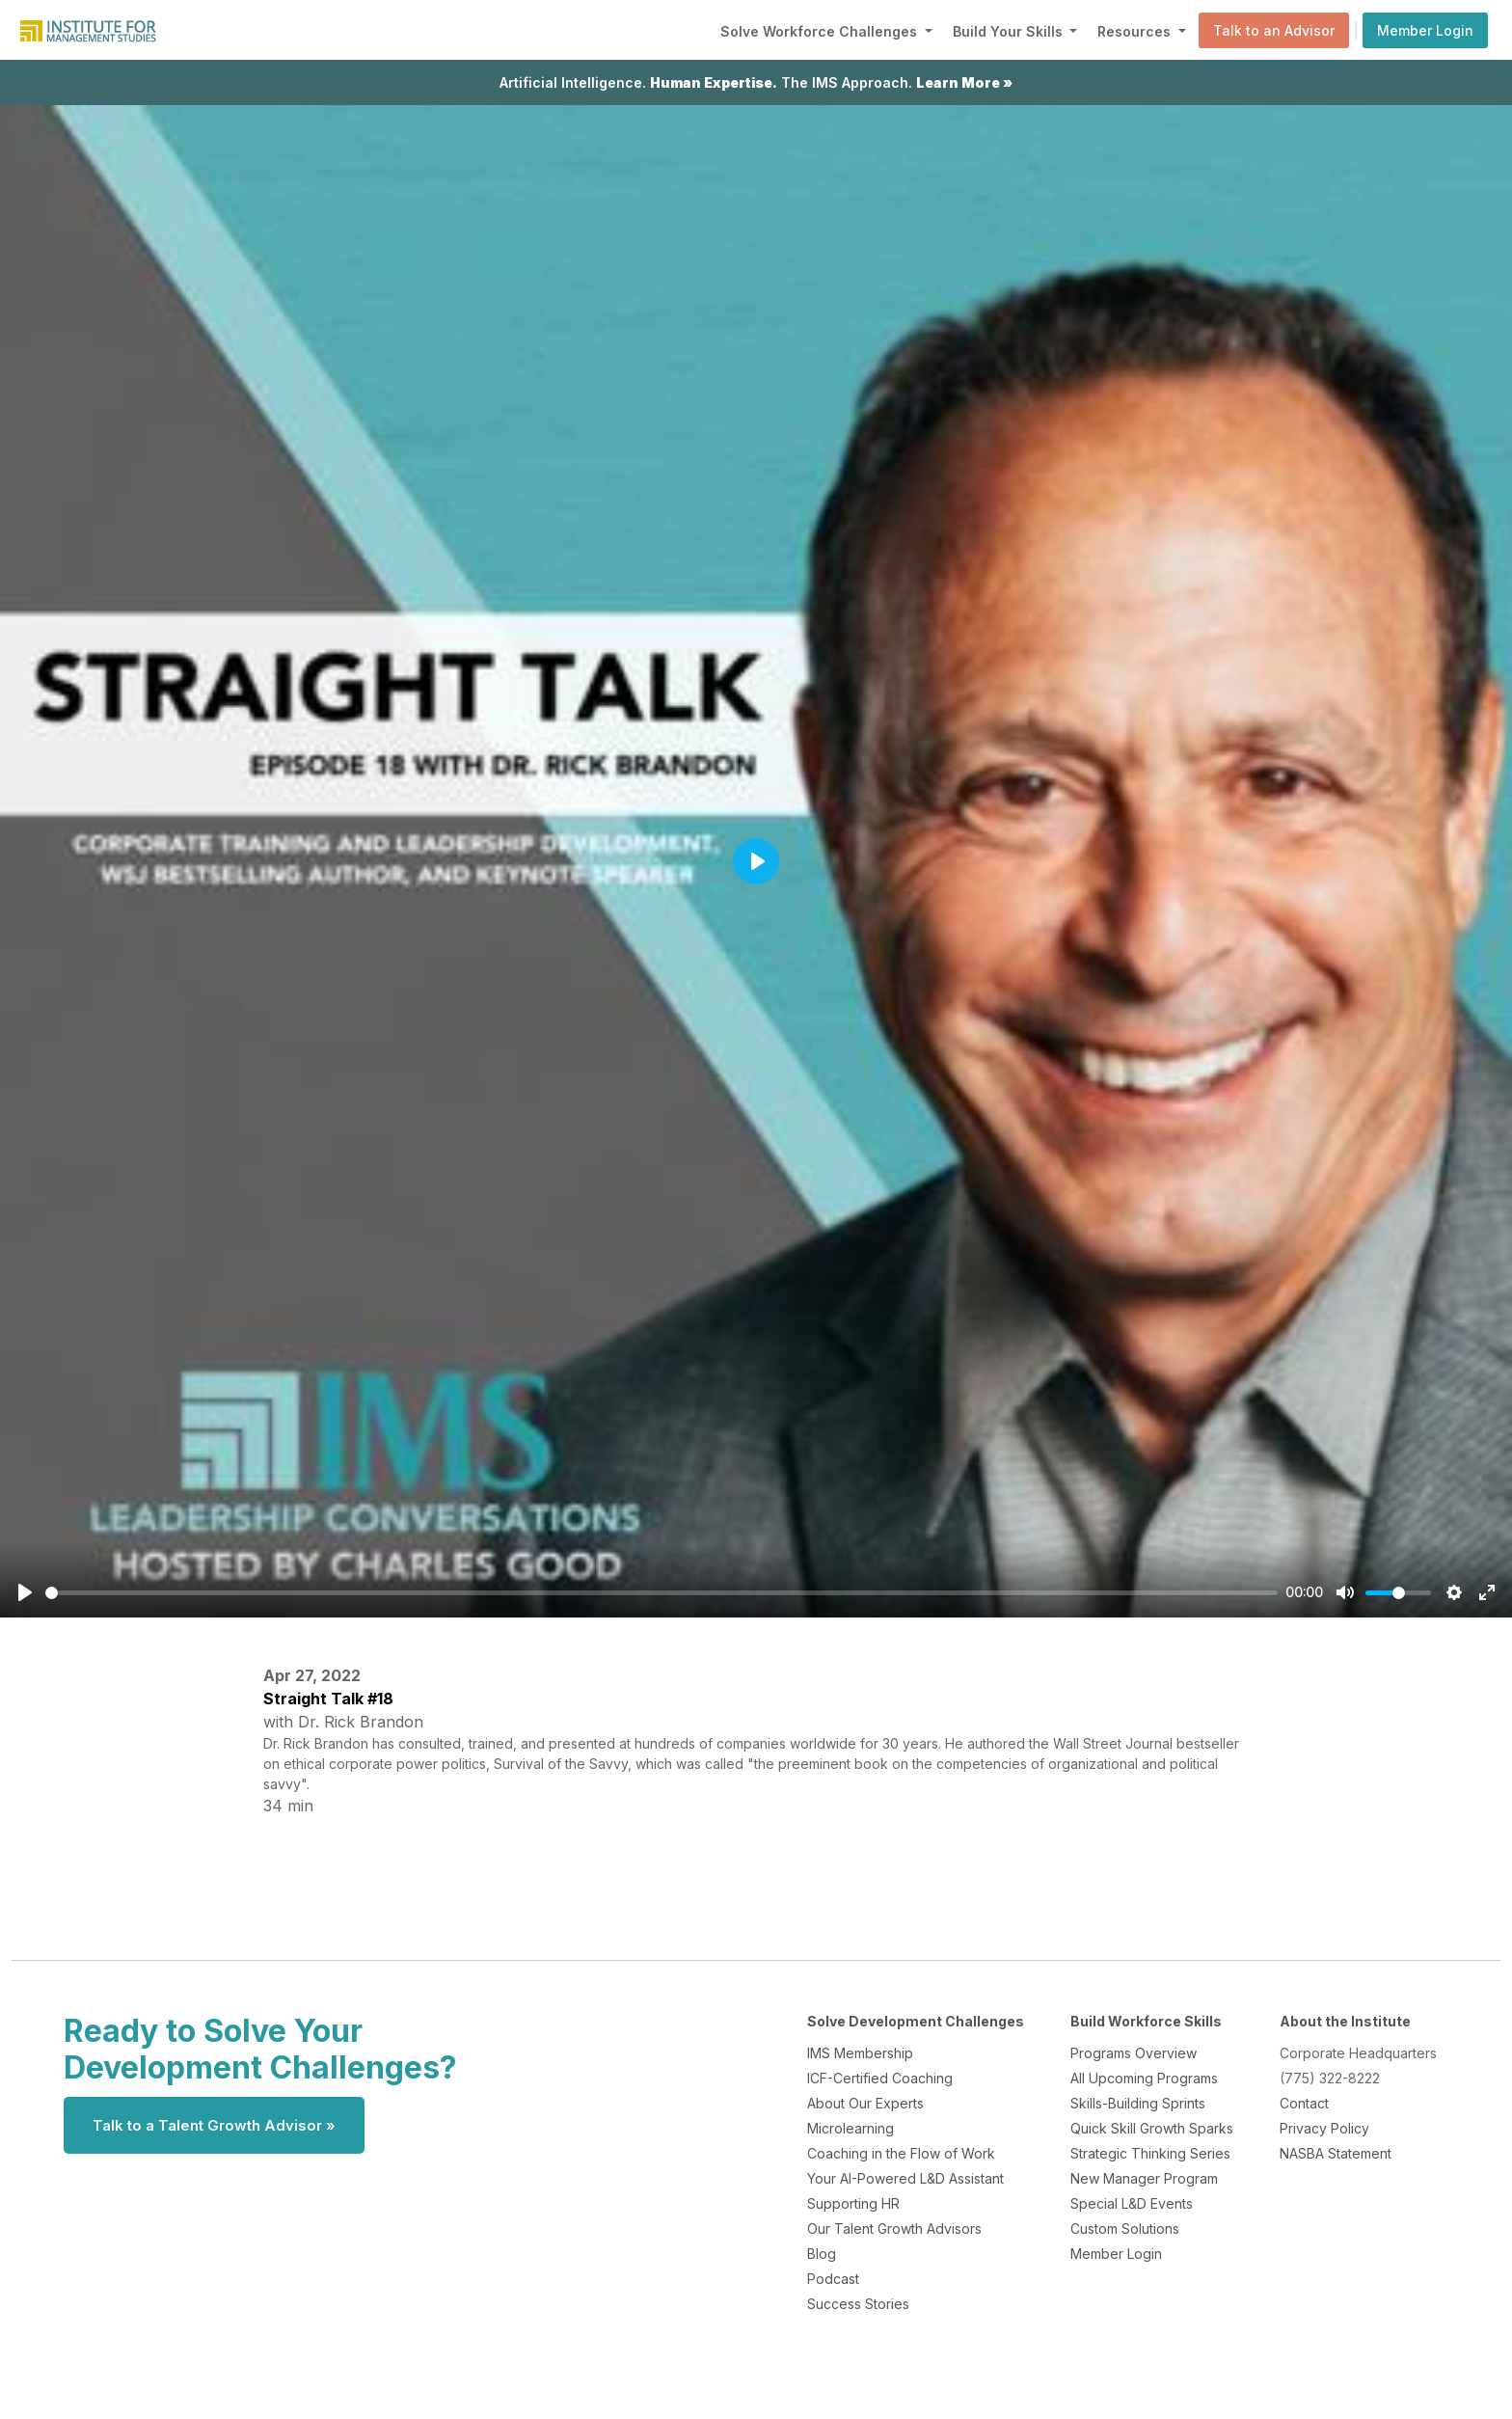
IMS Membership (860, 2053)
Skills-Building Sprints (1137, 2103)
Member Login (1425, 30)
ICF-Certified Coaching (880, 2078)
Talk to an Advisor (1274, 30)
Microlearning (850, 2128)
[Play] (25, 1592)
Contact (1304, 2103)
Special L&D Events (1131, 2203)
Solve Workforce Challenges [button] (820, 31)
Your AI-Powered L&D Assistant (905, 2178)
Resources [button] (1135, 31)
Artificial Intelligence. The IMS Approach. (756, 82)
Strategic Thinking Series (1150, 2153)
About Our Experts (865, 2103)
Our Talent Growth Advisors (894, 2228)
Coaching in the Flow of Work (901, 2153)
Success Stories (858, 2304)
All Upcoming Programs (1144, 2078)
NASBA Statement (1335, 2153)
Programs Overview (1133, 2053)
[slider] (661, 1593)
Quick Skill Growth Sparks (1151, 2128)
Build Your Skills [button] (1009, 31)
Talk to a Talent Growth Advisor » (214, 2125)
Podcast (833, 2278)
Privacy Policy (1324, 2128)
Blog (821, 2253)
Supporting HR (853, 2203)
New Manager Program (1144, 2178)
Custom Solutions (1124, 2228)
